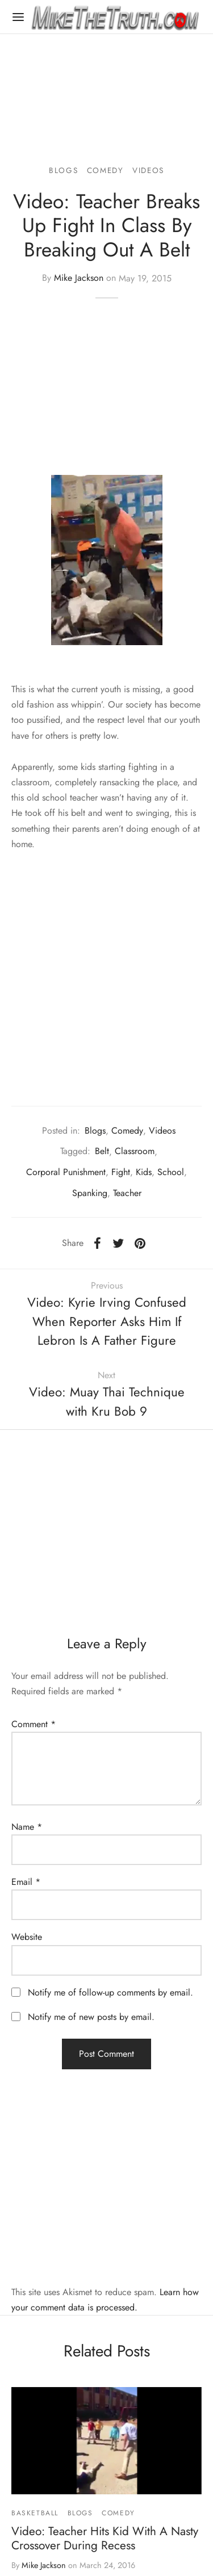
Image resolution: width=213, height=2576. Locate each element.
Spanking (89, 1192)
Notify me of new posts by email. (91, 2016)
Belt (102, 1150)
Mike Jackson (78, 278)
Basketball (35, 2513)
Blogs (63, 170)
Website (26, 1936)
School (170, 1171)
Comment (33, 1724)
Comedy (105, 170)
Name (26, 1826)
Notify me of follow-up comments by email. (110, 1992)
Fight (120, 1171)
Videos (148, 170)
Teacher (127, 1192)
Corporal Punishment (66, 1171)
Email (25, 1881)
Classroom (134, 1150)
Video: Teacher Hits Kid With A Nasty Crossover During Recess (104, 2538)
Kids (144, 1171)
